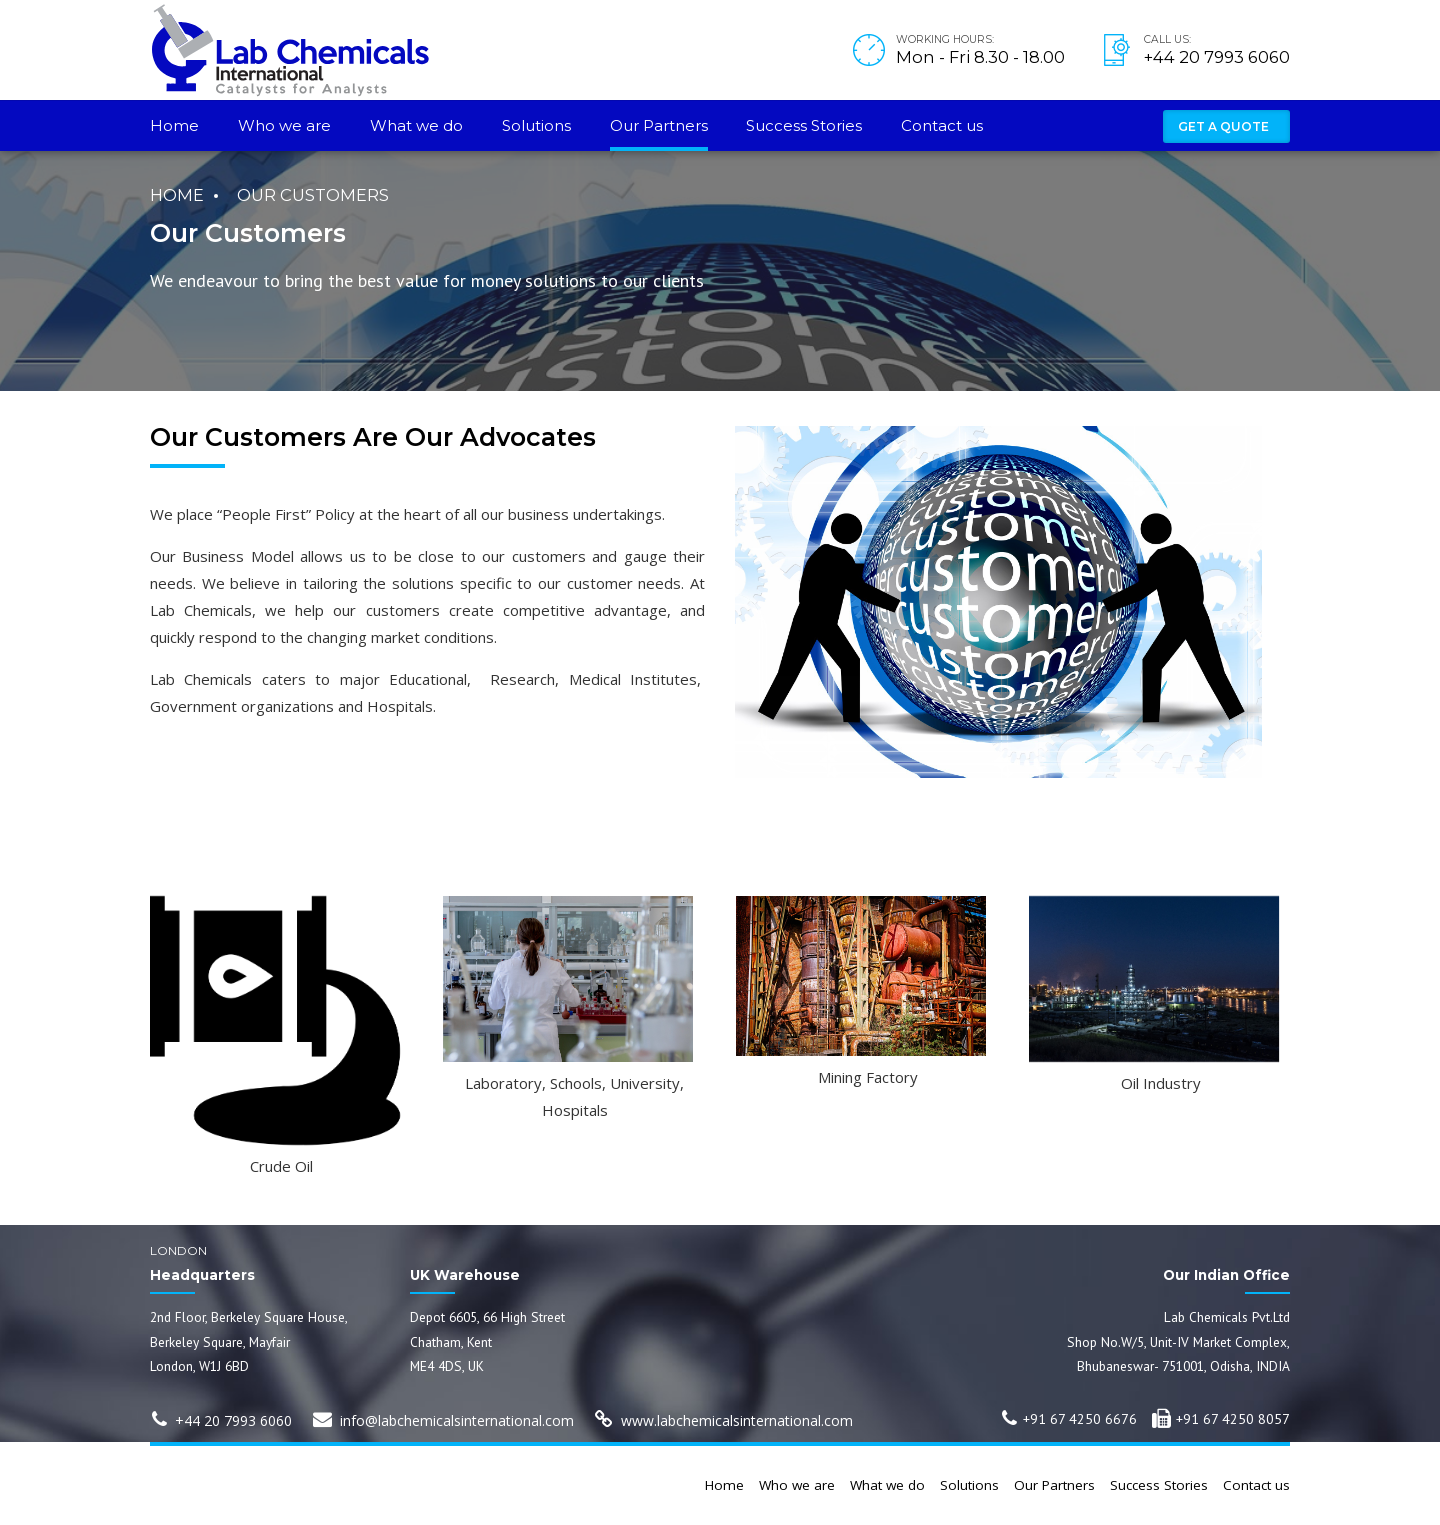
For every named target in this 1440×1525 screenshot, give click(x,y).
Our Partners (659, 125)
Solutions (536, 125)
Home (174, 125)
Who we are (284, 125)
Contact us (942, 125)
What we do (416, 125)
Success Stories (804, 125)
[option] (281, 1036)
